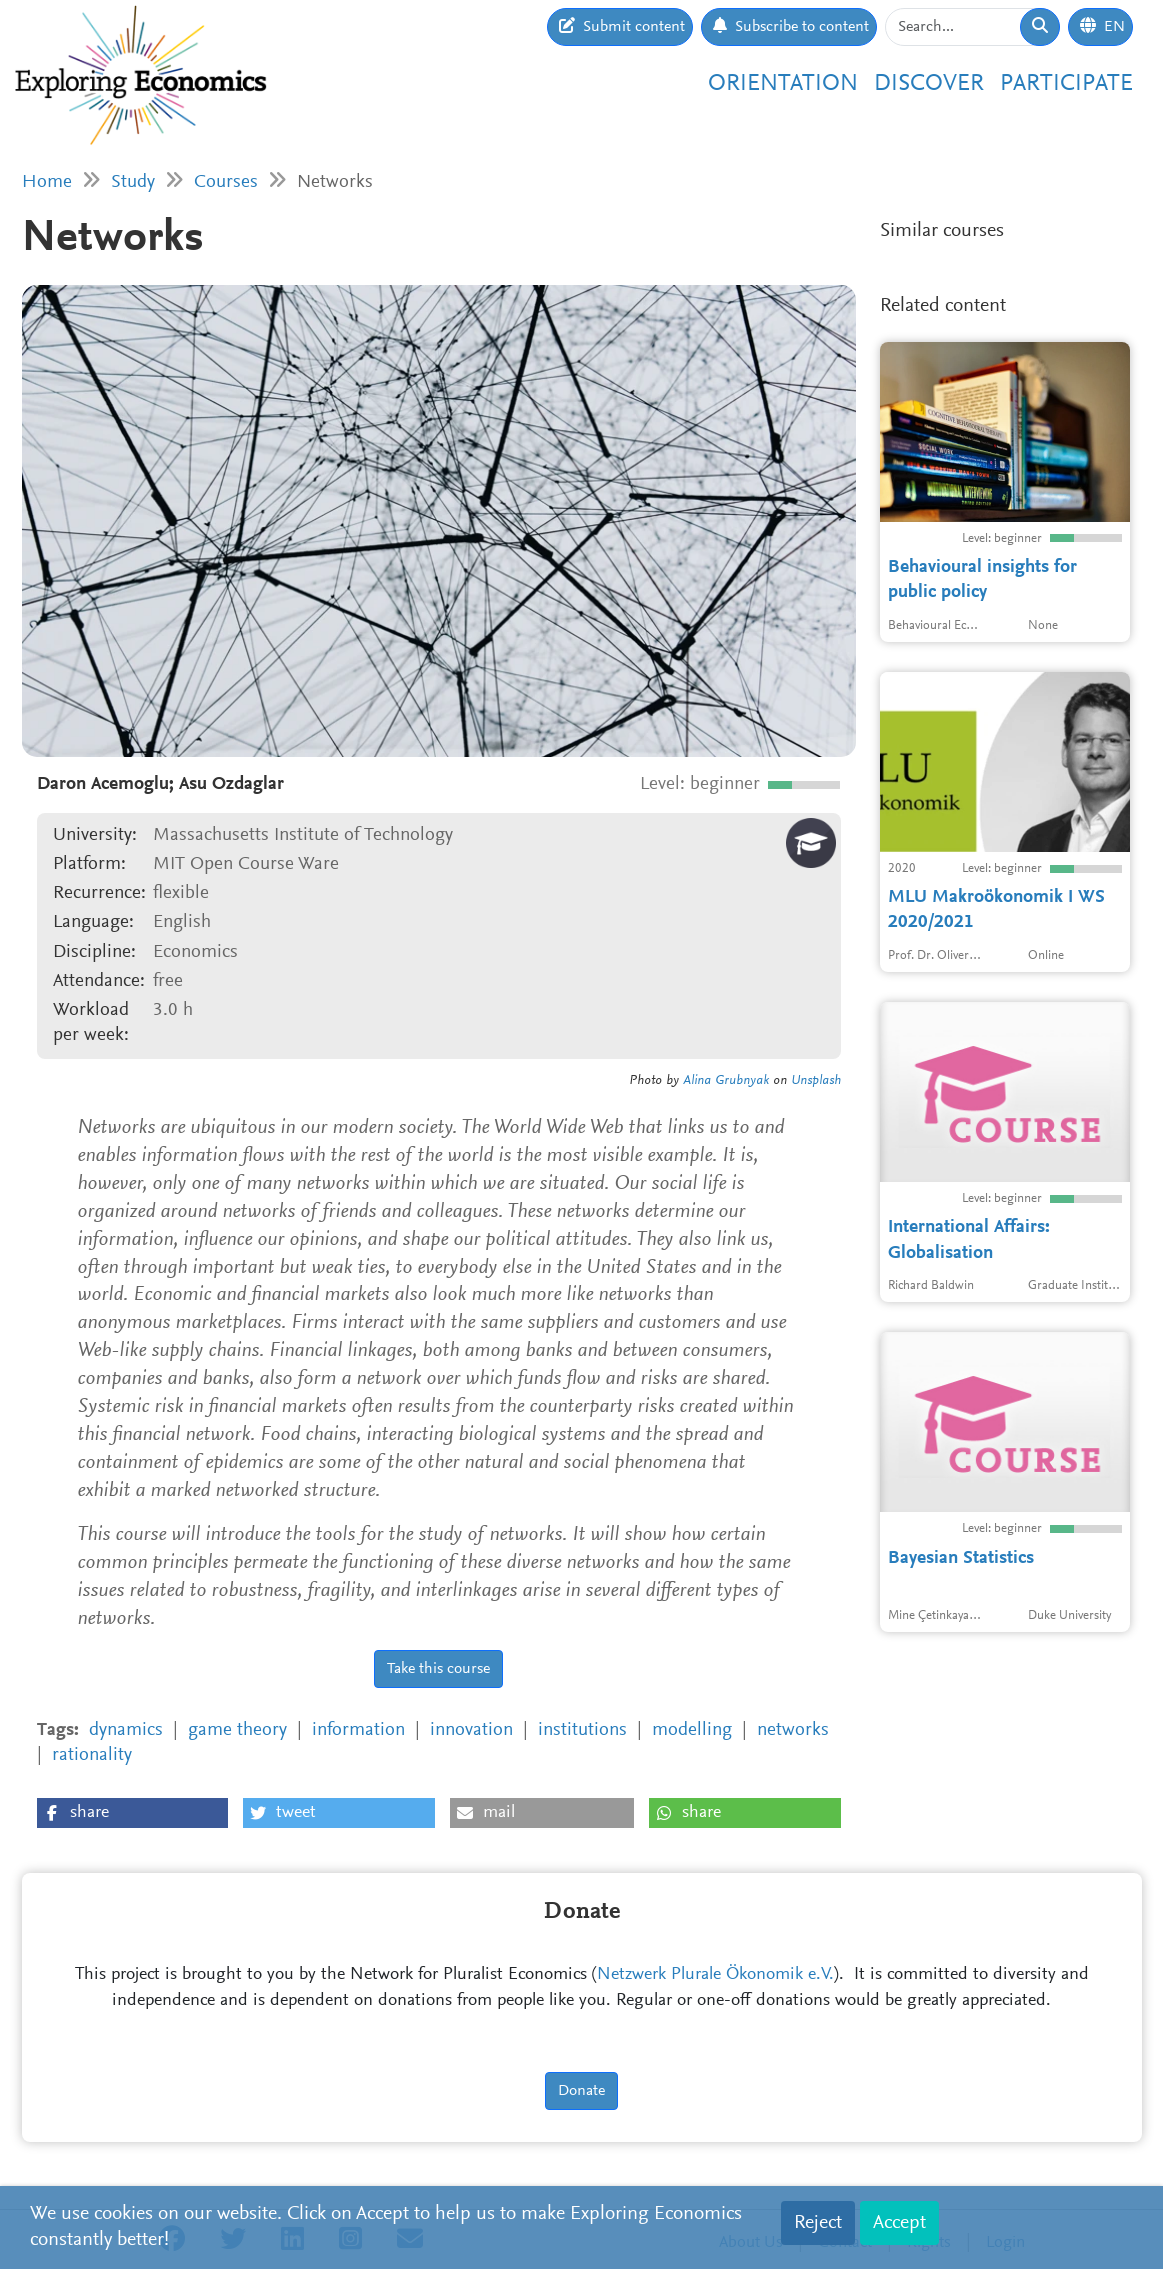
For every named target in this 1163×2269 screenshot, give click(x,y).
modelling (692, 1730)
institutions (582, 1730)
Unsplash (816, 1081)
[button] (132, 1813)
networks (793, 1730)
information (358, 1730)
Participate (1066, 84)
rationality (92, 1755)
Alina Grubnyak (726, 1081)
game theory (237, 1730)
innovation (471, 1730)
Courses (226, 182)
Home (47, 182)
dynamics (126, 1730)
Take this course (438, 1669)
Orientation (783, 84)
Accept (899, 2223)
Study (133, 182)
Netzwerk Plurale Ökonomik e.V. (715, 1975)
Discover (929, 84)
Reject (818, 2223)
